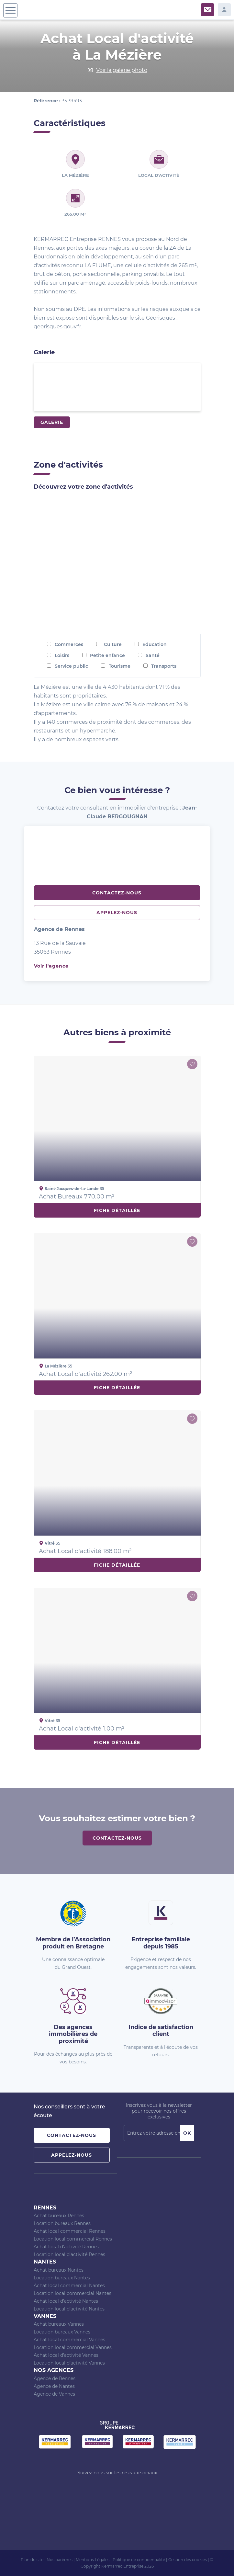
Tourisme (119, 666)
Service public (71, 666)
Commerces (69, 644)
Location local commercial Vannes (73, 2347)
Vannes (45, 2316)
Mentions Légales (92, 2559)
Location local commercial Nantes (72, 2293)
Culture (113, 644)
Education (154, 644)
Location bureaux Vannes (62, 2332)
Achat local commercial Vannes (69, 2340)
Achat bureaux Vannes (59, 2324)
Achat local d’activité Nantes (66, 2301)
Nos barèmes (59, 2559)
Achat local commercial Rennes (70, 2231)
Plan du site (32, 2559)
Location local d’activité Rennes (69, 2254)
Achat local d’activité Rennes (66, 2247)
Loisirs (62, 655)
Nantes (45, 2262)
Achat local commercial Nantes (69, 2285)
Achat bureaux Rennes (59, 2216)
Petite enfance (107, 655)
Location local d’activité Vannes (69, 2363)
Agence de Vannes (54, 2394)
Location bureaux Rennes (62, 2223)
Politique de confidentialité (139, 2559)
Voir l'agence (51, 966)
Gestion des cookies (187, 2559)
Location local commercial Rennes (73, 2239)
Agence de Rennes (54, 2378)
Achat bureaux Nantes (59, 2270)
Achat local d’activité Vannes (66, 2355)
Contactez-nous (116, 893)
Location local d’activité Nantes (69, 2309)
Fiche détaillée (117, 1210)
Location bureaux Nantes (62, 2278)
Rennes (45, 2208)
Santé (153, 655)
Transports (163, 666)
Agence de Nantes (54, 2386)
